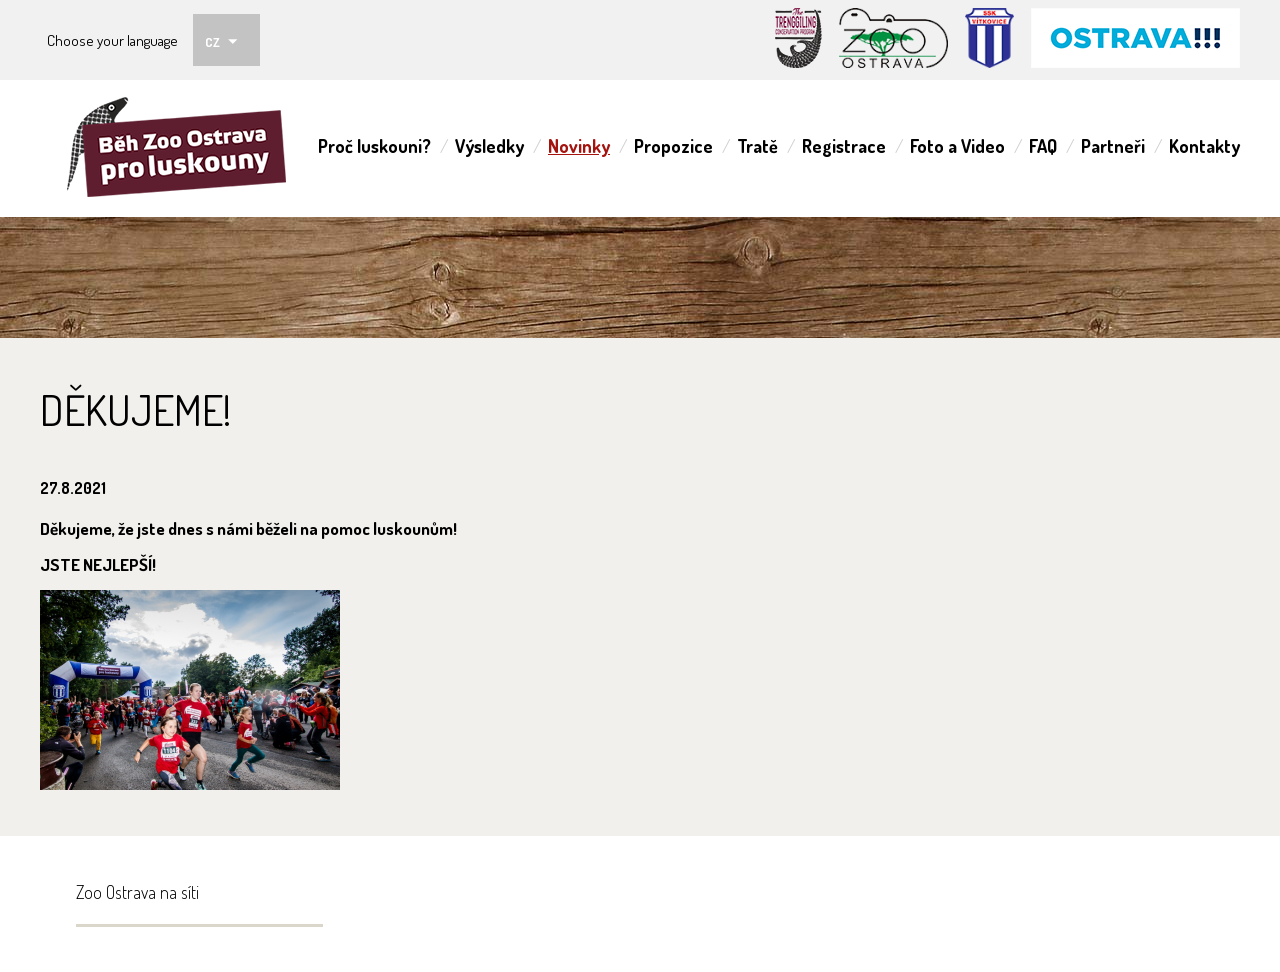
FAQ (1043, 146)
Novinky (579, 146)
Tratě (757, 146)
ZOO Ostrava (183, 148)
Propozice (673, 146)
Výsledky (489, 146)
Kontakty (1204, 146)
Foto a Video (957, 146)
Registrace (844, 146)
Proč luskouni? (374, 146)
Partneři (1113, 146)
